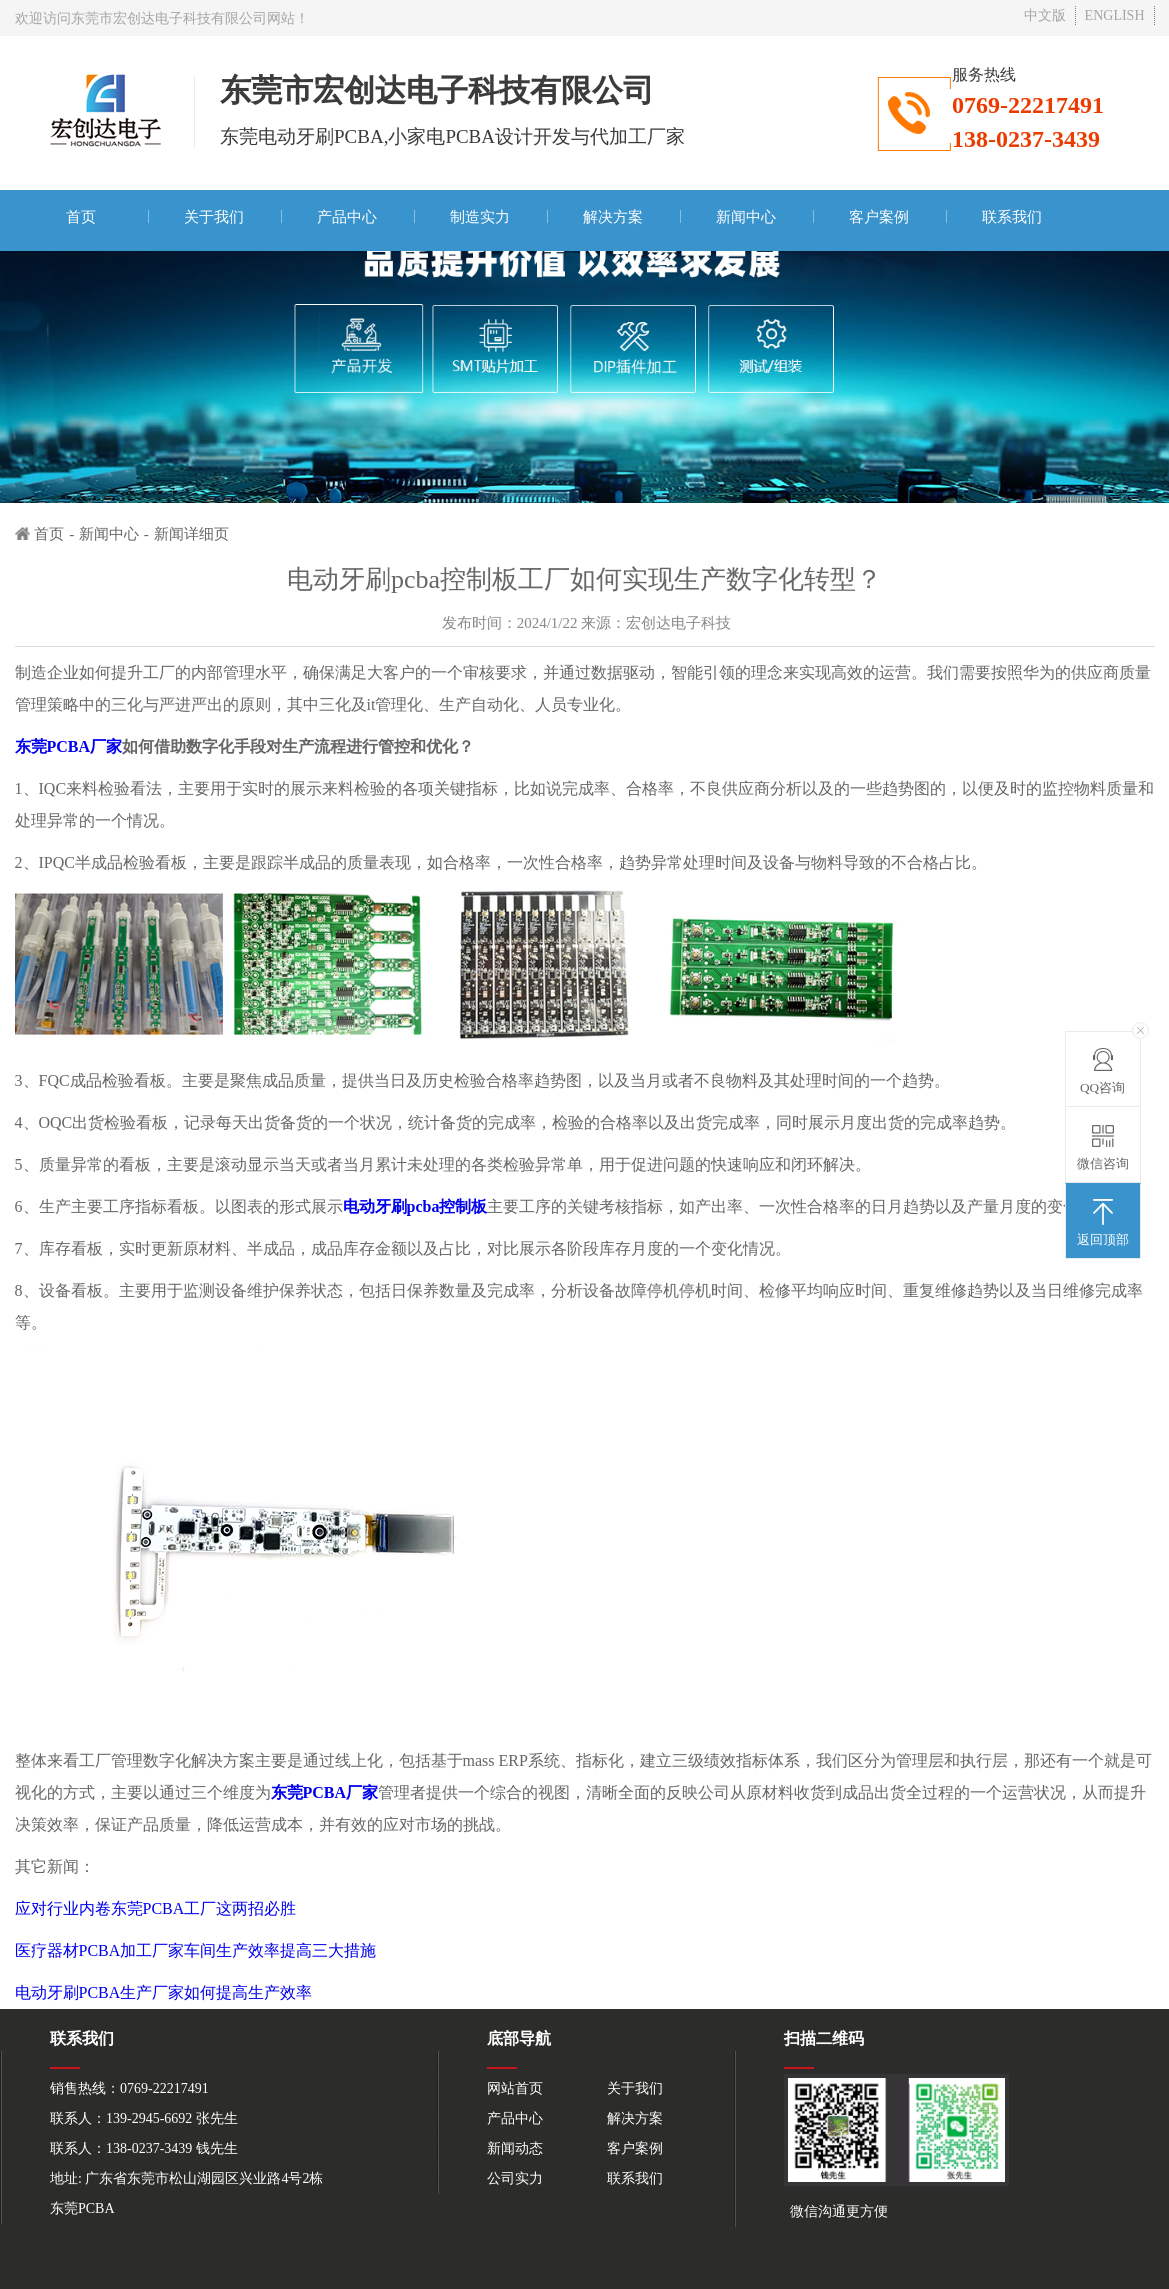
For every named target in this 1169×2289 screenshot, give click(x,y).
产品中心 (347, 216)
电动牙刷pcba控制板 (415, 1206)
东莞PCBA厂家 (69, 746)
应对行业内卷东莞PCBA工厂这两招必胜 (156, 1908)
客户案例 (879, 216)
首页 (81, 216)
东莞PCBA (82, 2208)
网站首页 (515, 2088)
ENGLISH (1115, 15)
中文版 (1045, 15)
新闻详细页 (191, 533)
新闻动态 (515, 2148)
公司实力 (515, 2178)
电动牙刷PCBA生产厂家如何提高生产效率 (164, 1992)
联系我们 (1012, 216)
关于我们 (214, 216)
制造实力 (480, 216)
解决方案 (613, 216)
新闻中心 (746, 216)
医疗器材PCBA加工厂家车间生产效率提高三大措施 (196, 1950)
